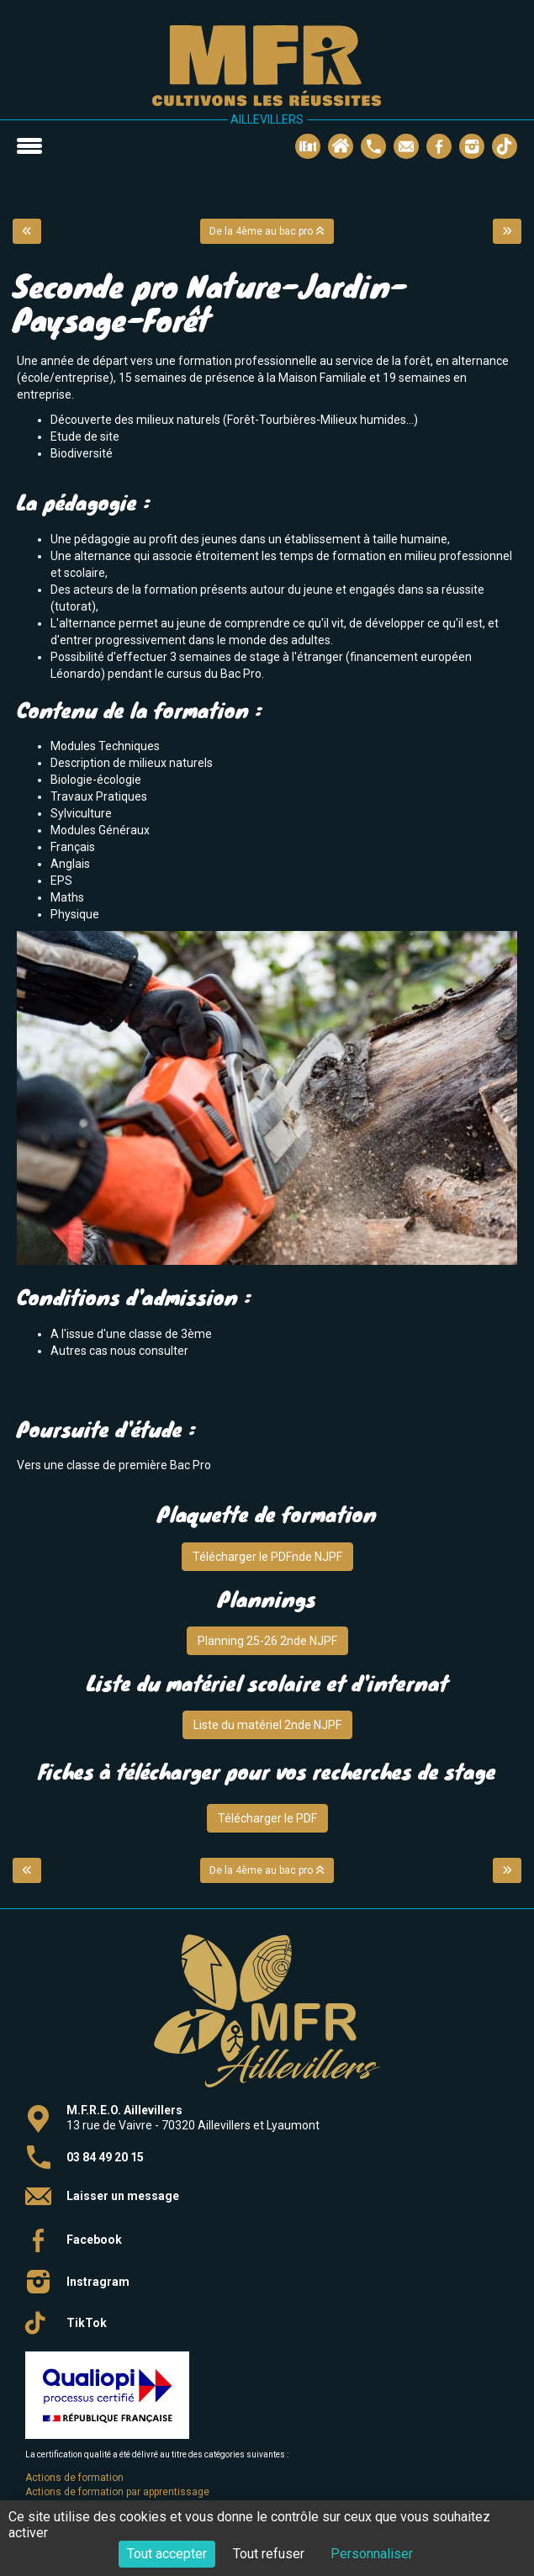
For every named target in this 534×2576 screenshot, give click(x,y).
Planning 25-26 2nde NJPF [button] (267, 1641)
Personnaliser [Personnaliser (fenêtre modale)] (371, 2554)
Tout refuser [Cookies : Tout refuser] (268, 2554)
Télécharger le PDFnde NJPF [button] (267, 1556)
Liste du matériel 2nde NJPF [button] (267, 1725)
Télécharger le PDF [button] (267, 1818)
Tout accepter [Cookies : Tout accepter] (167, 2554)
